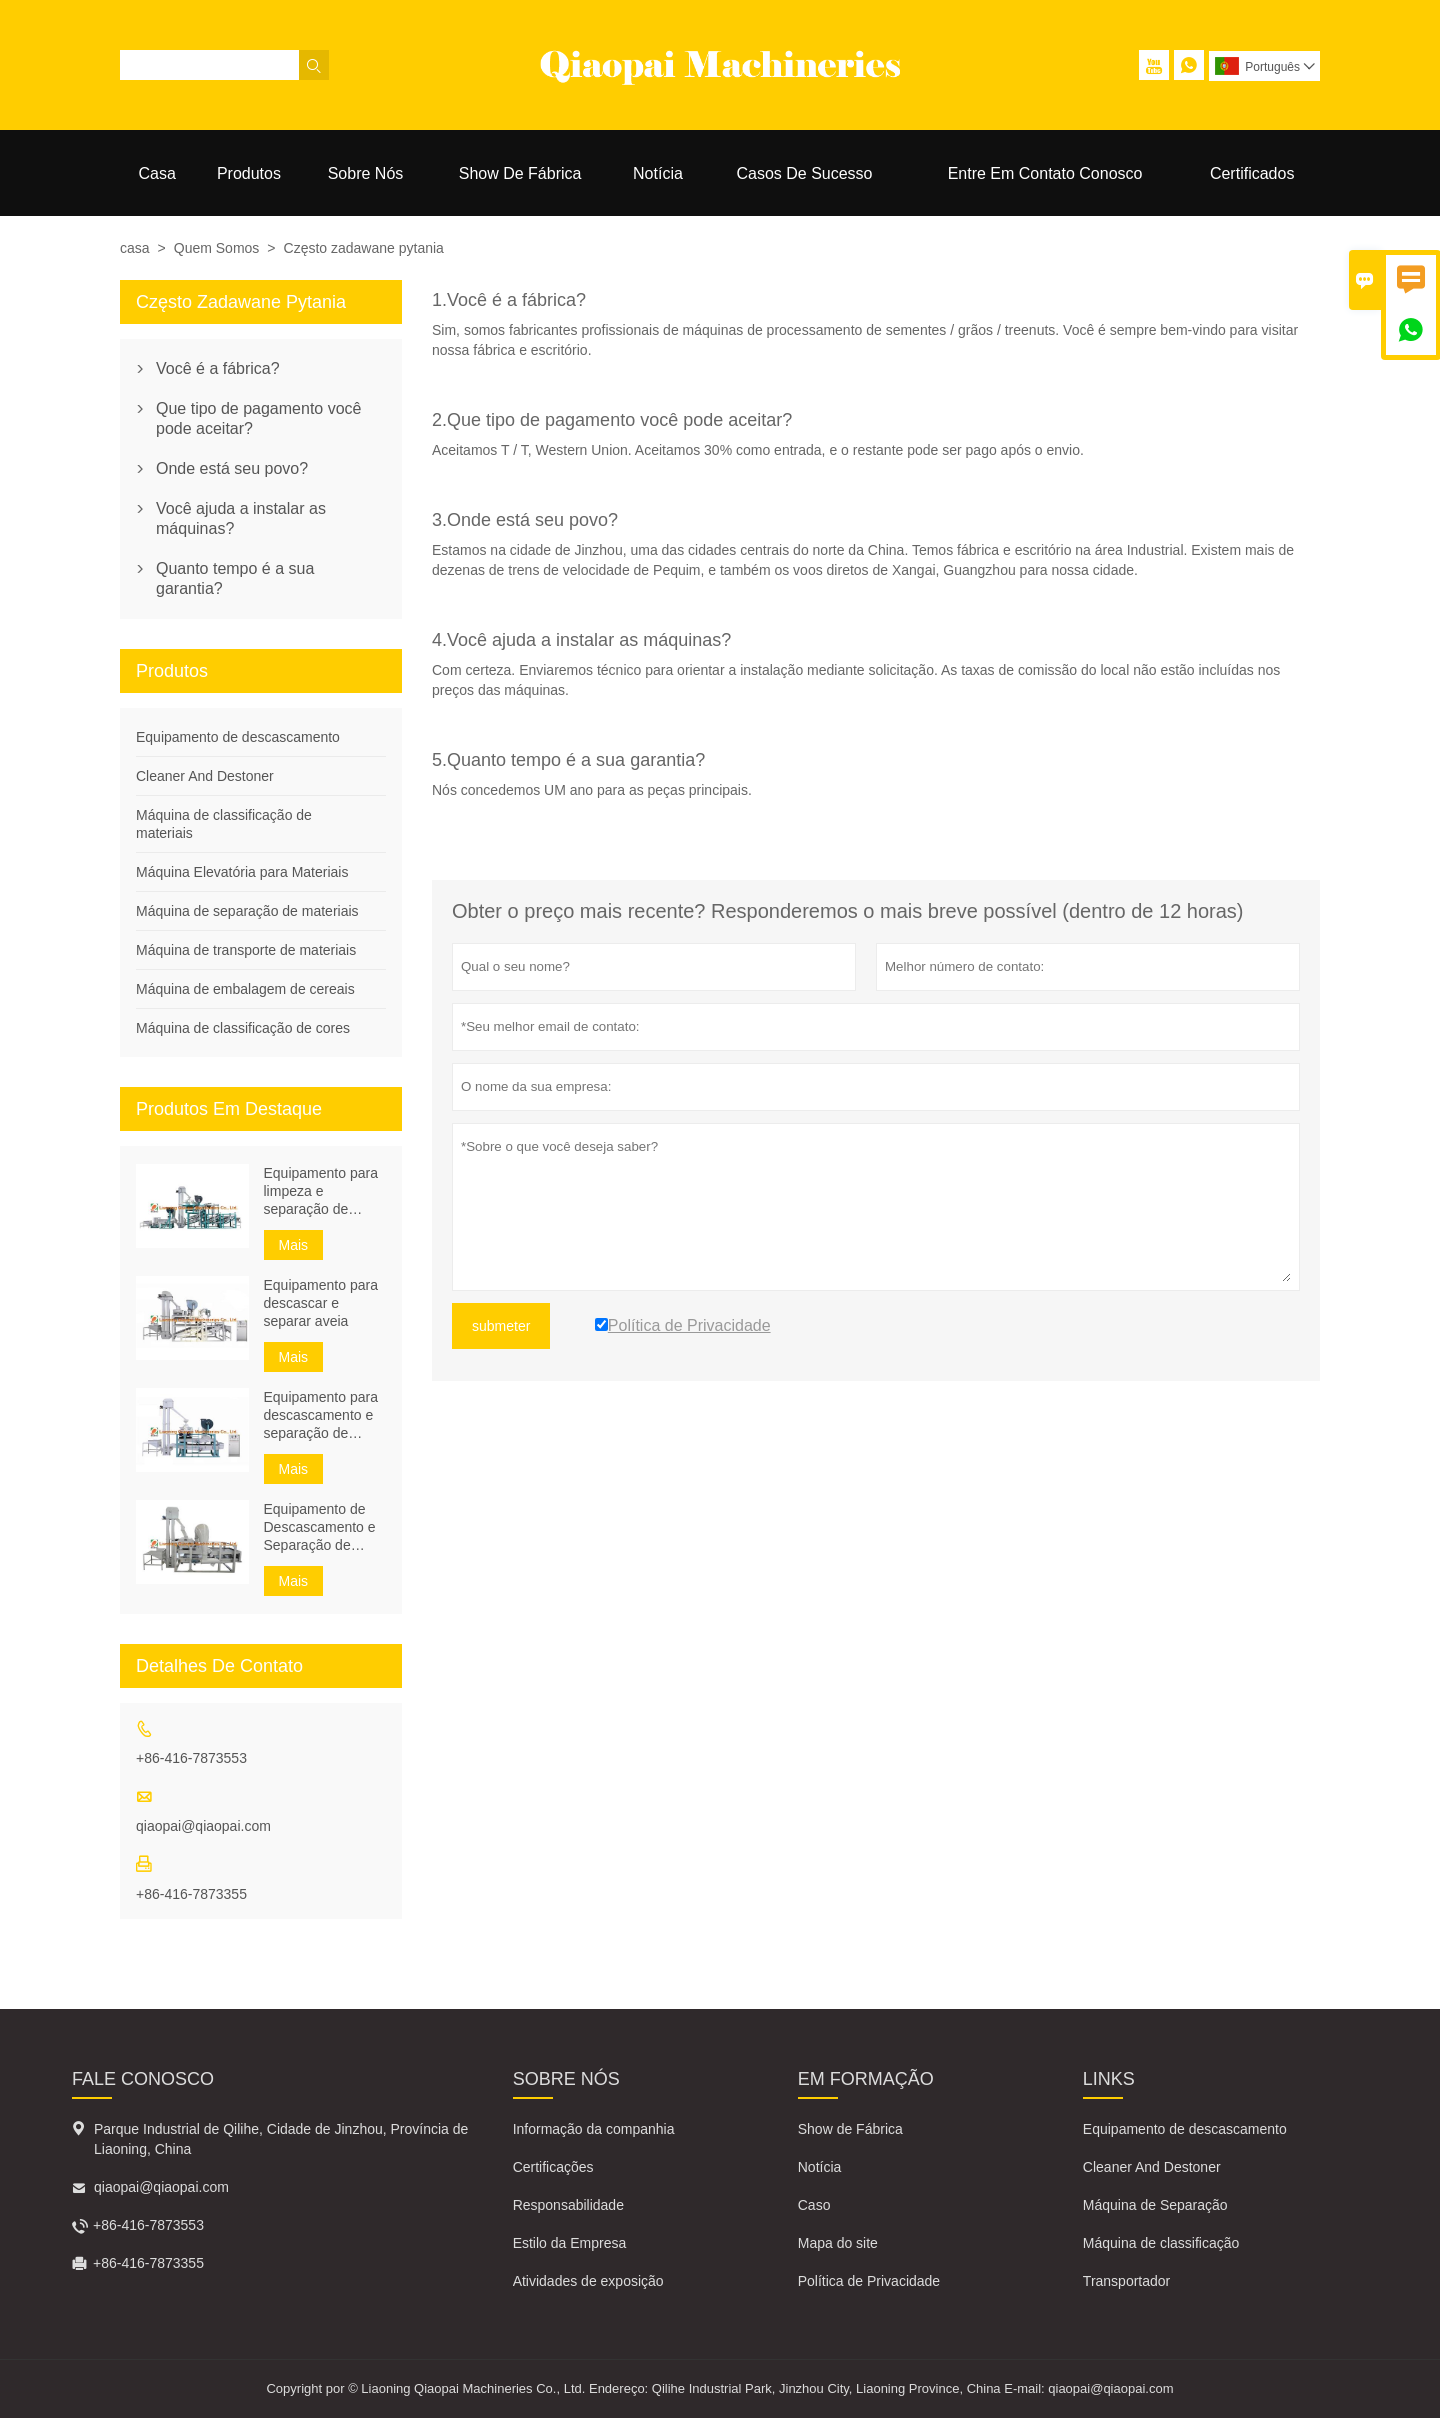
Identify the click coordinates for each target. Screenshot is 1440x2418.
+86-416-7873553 (191, 1758)
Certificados (1252, 173)
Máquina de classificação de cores (243, 1028)
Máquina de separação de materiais (247, 911)
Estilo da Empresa (570, 2243)
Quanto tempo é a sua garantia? (235, 578)
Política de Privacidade (869, 2281)
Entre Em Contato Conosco (1045, 173)
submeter (501, 1326)
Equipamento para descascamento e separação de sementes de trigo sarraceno (321, 1415)
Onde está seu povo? (232, 468)
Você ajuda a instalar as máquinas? (241, 518)
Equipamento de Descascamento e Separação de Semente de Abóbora (320, 1527)
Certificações (553, 2167)
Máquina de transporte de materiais (246, 950)
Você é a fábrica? (218, 368)
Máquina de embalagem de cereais (245, 989)
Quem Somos (217, 248)
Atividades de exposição (588, 2281)
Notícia (658, 173)
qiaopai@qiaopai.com (203, 1826)
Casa (157, 173)
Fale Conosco (143, 2079)
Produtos (249, 173)
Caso (814, 2205)
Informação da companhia (594, 2129)
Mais (294, 1245)
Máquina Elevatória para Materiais (242, 872)
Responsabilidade (568, 2205)
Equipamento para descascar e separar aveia (321, 1303)
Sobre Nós (366, 173)
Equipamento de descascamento (238, 737)
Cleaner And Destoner (205, 776)
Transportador (1126, 2281)
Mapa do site (838, 2243)
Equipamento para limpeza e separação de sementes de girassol (321, 1191)
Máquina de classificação (1161, 2243)
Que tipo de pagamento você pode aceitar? (258, 418)
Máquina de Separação (1155, 2205)
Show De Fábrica (520, 173)
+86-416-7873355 (191, 1894)
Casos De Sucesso (804, 173)
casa (135, 248)
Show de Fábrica (850, 2129)
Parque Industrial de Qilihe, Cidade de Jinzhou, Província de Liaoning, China (281, 2139)
